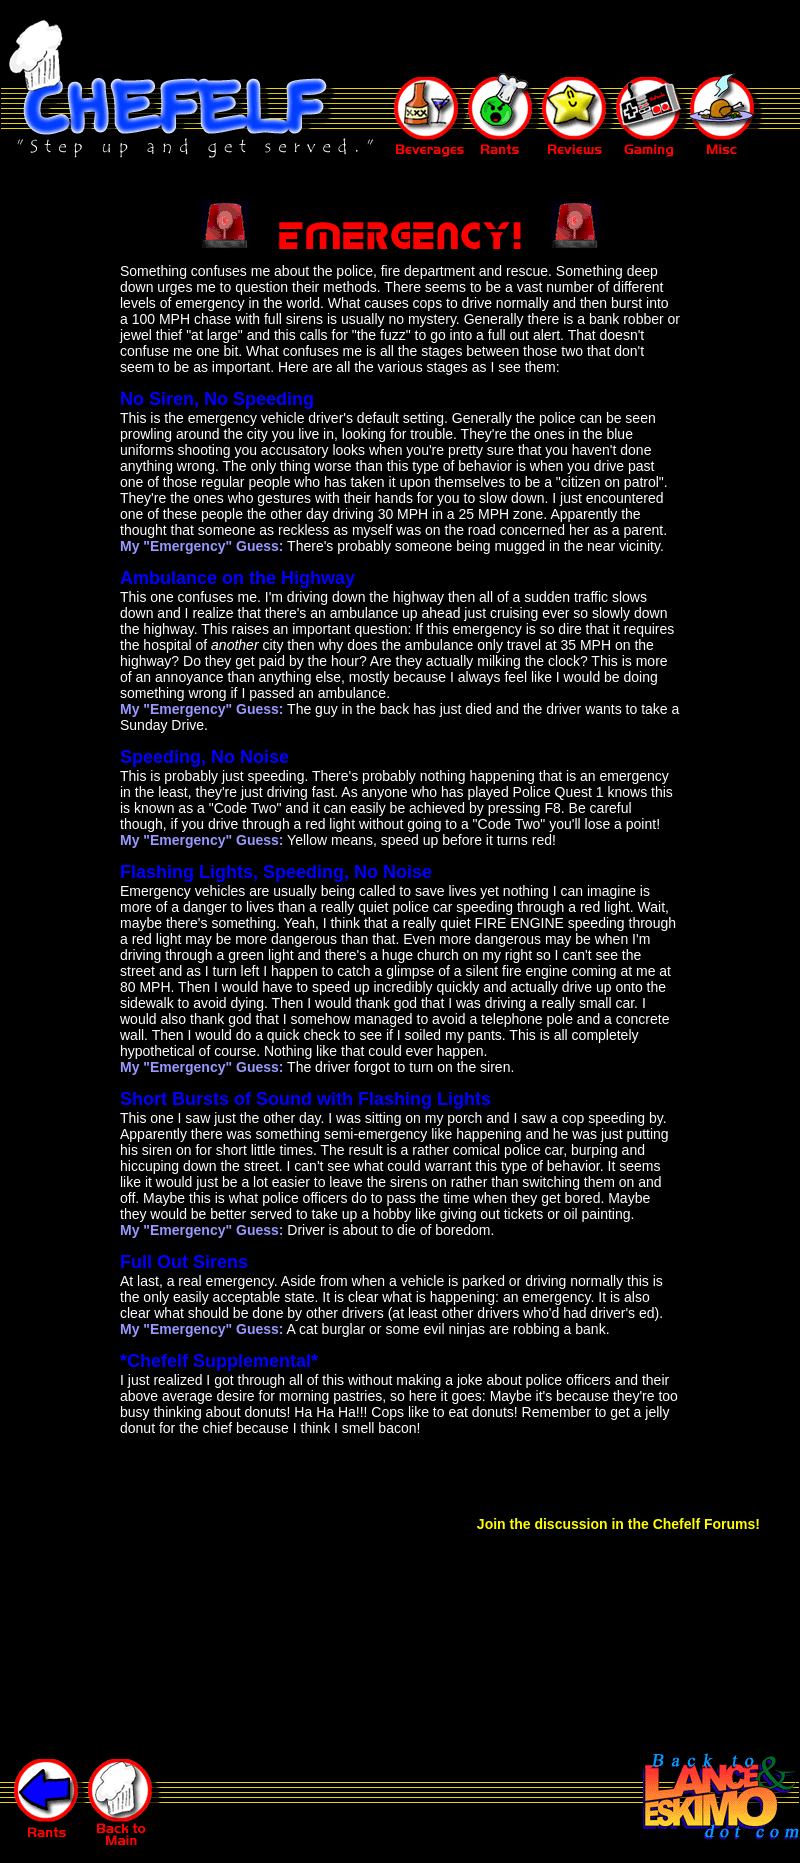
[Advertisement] (434, 38)
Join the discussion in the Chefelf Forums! (618, 1524)
